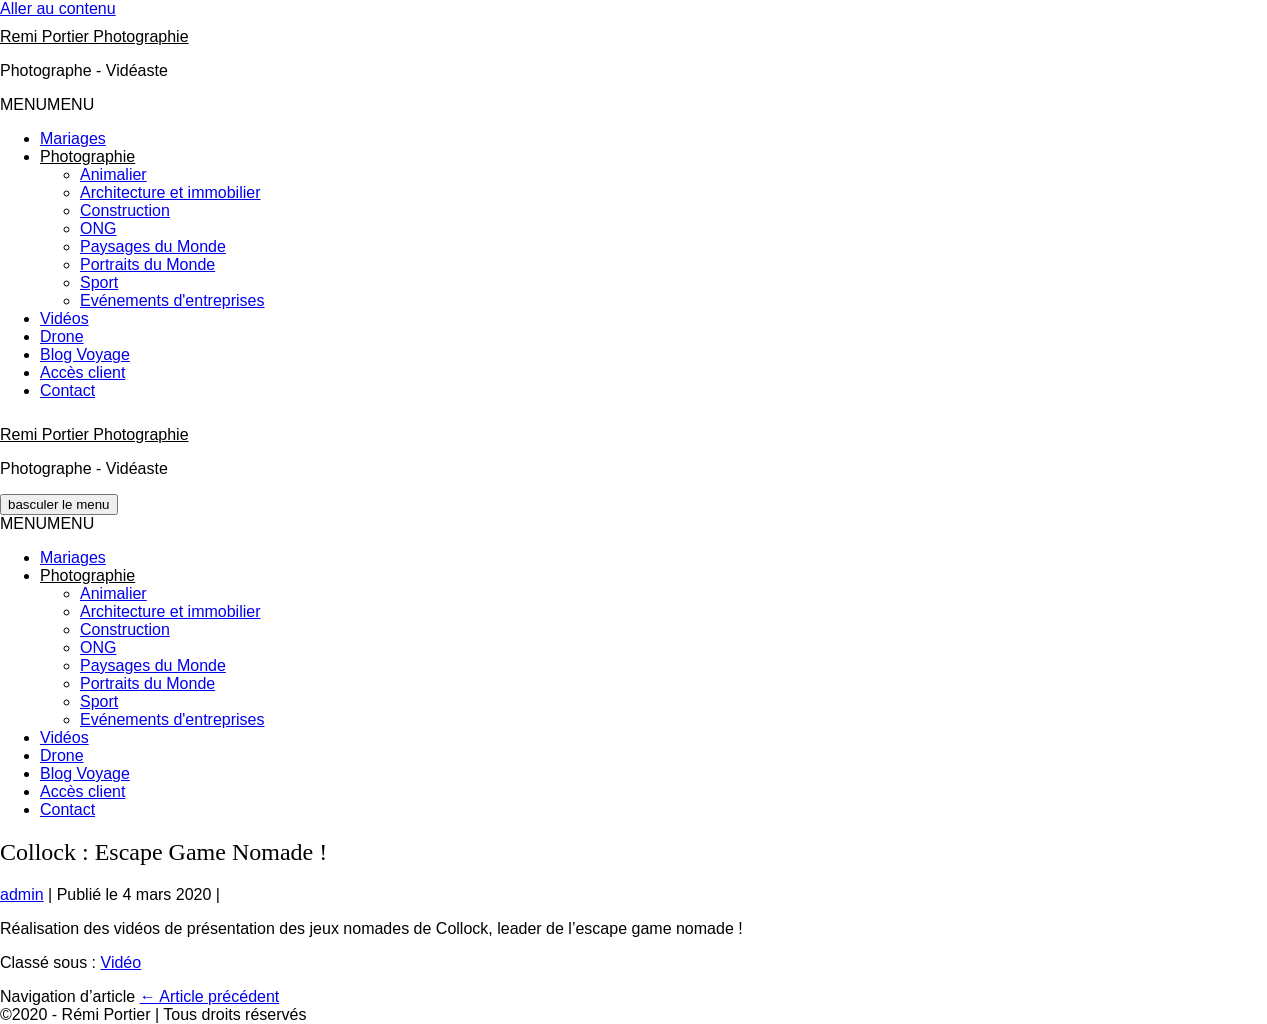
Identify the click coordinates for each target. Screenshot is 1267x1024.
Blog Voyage (85, 354)
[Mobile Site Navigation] (59, 504)
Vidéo (121, 962)
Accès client (82, 372)
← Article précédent (210, 996)
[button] (47, 104)
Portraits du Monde (147, 264)
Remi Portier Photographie (94, 36)
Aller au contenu (58, 8)
